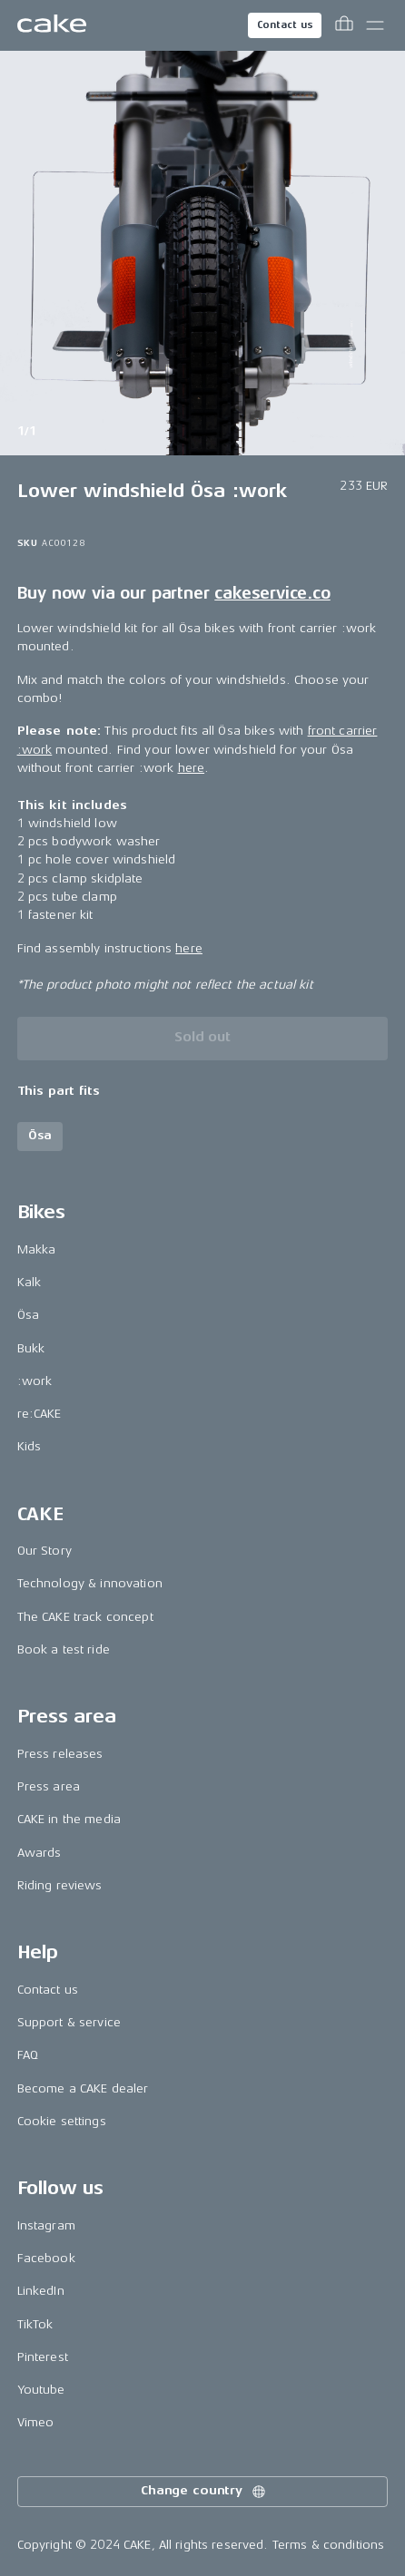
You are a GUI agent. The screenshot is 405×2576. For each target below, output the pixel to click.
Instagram (46, 2225)
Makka (36, 1249)
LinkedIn (40, 2291)
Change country (204, 2492)
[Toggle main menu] (375, 25)
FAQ (27, 2055)
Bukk (31, 1348)
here (191, 768)
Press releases (60, 1754)
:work (35, 1381)
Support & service (69, 2022)
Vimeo (35, 2422)
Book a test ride (63, 1649)
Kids (29, 1446)
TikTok (35, 2324)
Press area (48, 1786)
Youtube (41, 2389)
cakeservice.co (272, 593)
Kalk (29, 1282)
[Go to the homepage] (51, 25)
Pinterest (42, 2357)
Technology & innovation (90, 1583)
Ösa (28, 1315)
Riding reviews (60, 1885)
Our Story (44, 1550)
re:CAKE (39, 1413)
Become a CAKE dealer (83, 2088)
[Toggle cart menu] (344, 25)
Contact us (285, 25)
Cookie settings (61, 2121)
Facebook (46, 2258)
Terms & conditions (328, 2545)
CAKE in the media (69, 1819)
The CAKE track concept (85, 1617)
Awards (39, 1852)
